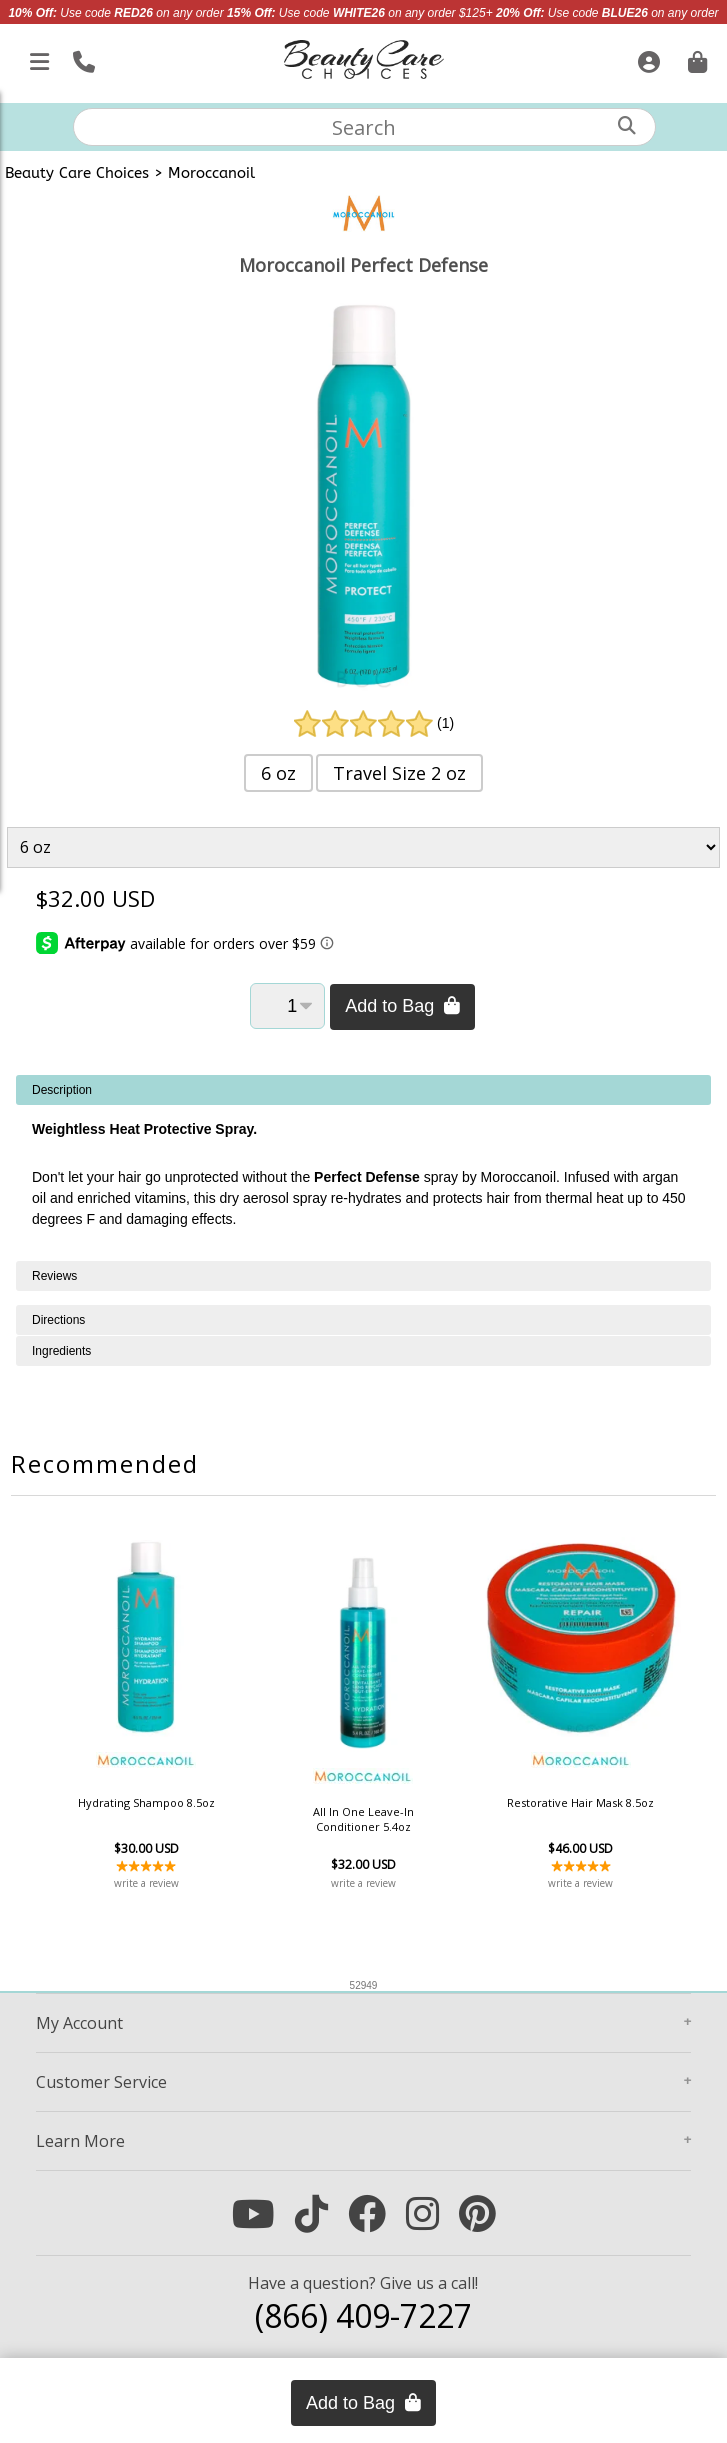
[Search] (627, 125)
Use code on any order (115, 13)
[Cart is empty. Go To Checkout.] (695, 58)
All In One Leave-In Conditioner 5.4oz (363, 1819)
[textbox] (365, 127)
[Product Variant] (363, 847)
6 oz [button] (278, 773)
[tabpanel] (363, 1168)
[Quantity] (287, 1006)
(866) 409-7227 (363, 2315)
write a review (146, 1883)
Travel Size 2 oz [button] (399, 773)
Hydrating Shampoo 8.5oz (146, 1802)
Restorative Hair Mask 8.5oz (580, 1802)
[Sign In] (646, 58)
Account (79, 2023)
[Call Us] (81, 58)
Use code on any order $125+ (360, 13)
